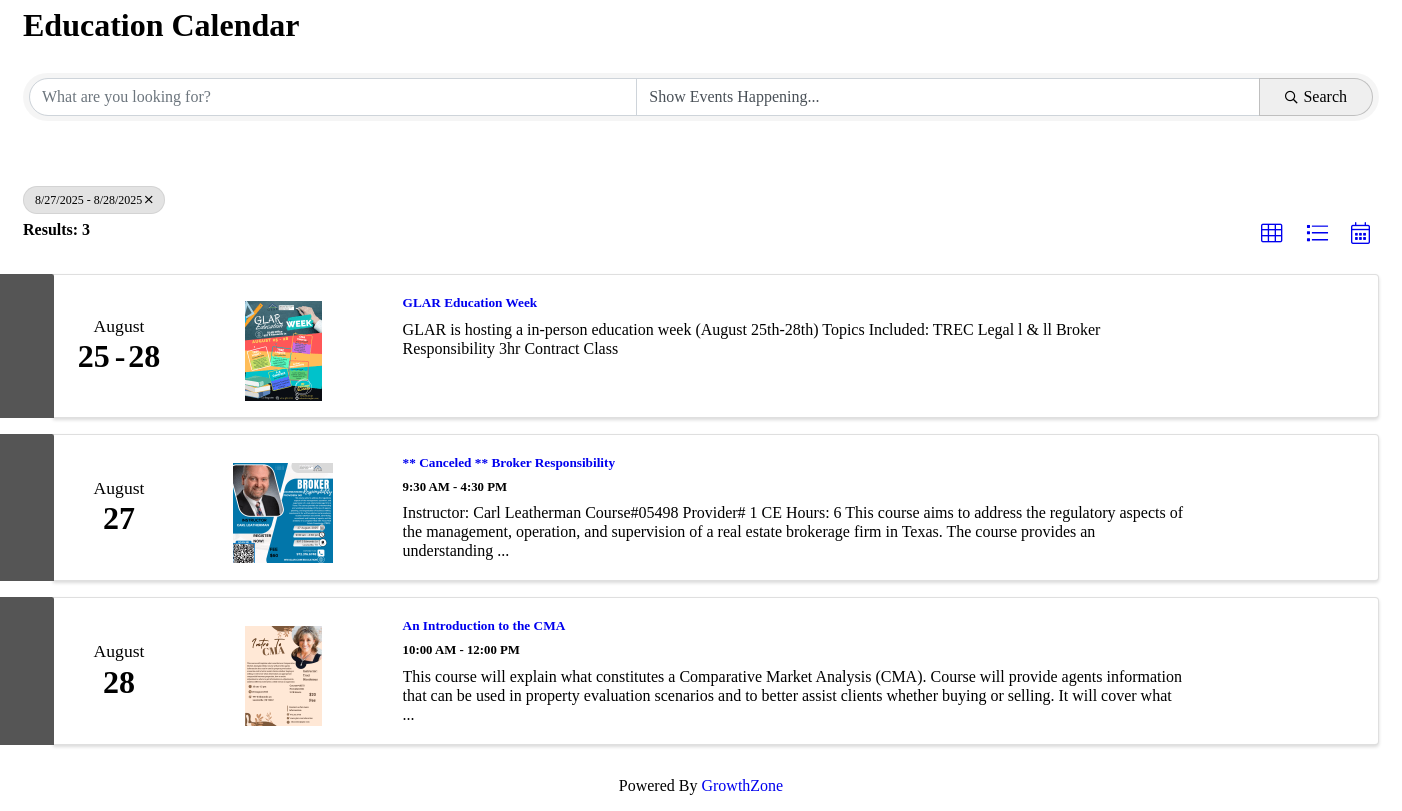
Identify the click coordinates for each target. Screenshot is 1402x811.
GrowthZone (742, 785)
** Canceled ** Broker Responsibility (509, 462)
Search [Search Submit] (1316, 96)
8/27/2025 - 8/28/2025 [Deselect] (94, 200)
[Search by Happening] (948, 97)
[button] (1272, 234)
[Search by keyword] (333, 97)
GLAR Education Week (470, 302)
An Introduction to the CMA (484, 625)
